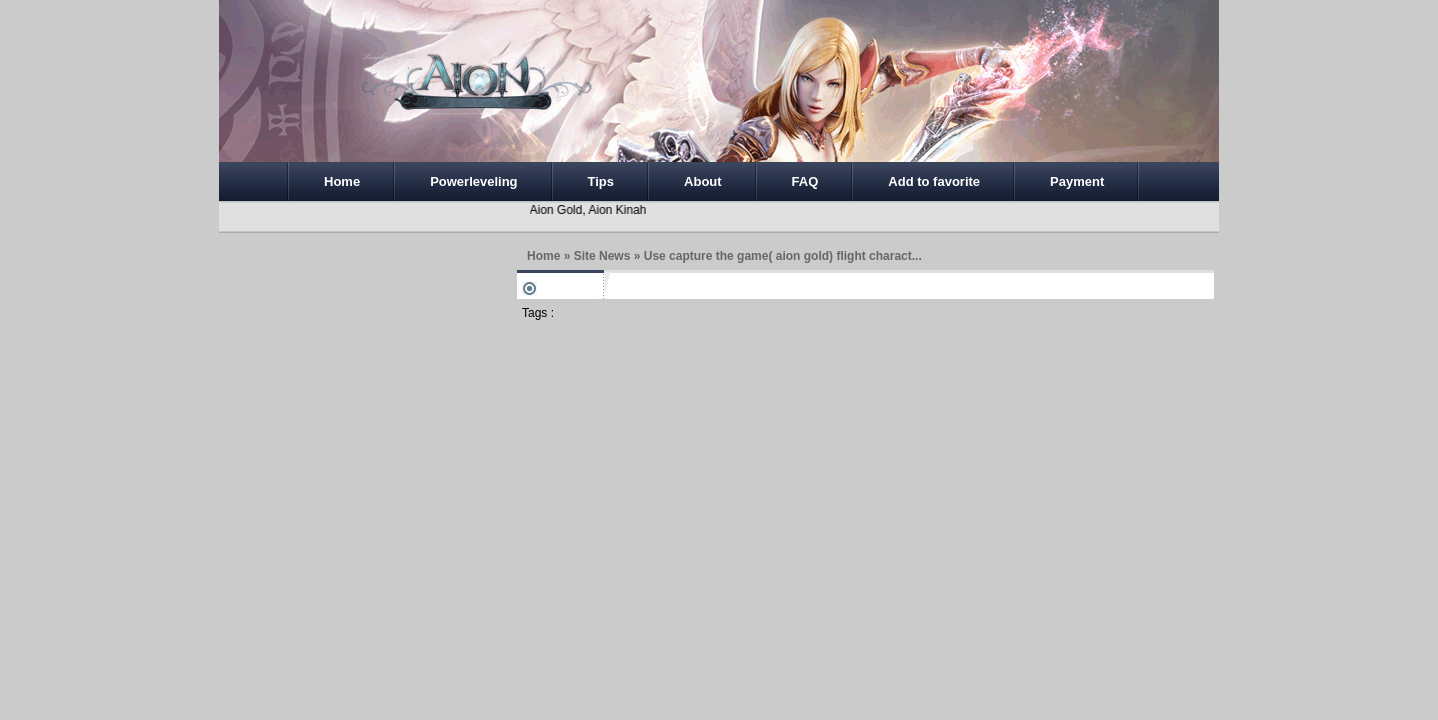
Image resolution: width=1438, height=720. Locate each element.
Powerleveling (473, 181)
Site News (602, 256)
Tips (601, 181)
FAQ (805, 181)
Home (342, 181)
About (703, 181)
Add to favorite (934, 181)
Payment (1077, 181)
